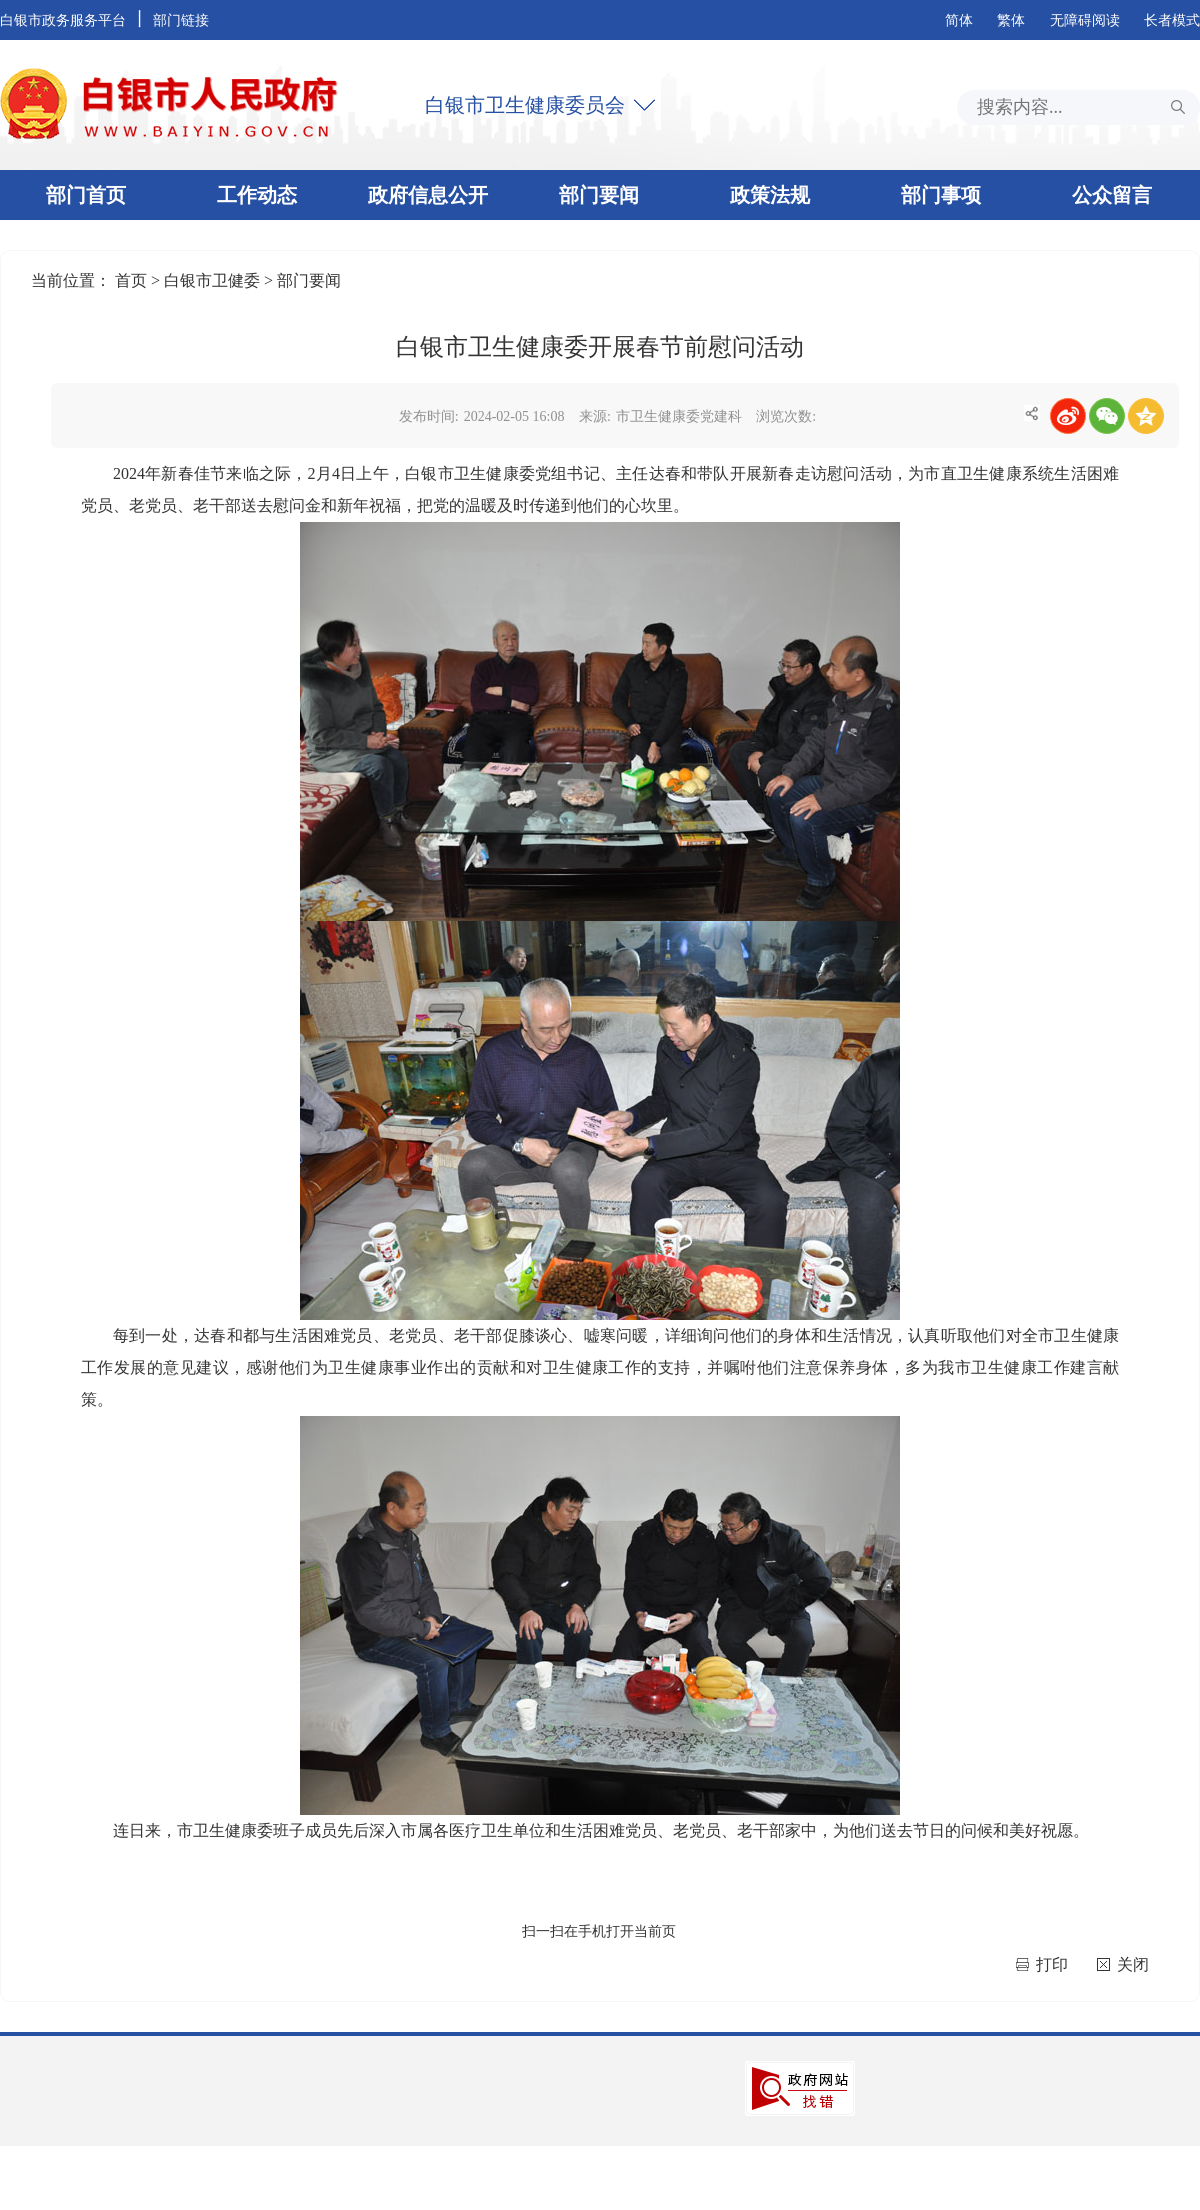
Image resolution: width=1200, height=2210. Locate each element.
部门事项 (941, 195)
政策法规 (770, 195)
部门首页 (86, 195)
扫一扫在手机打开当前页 (599, 1931)
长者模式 (1172, 20)
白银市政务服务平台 (63, 20)
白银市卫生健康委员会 (525, 105)
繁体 (1011, 20)
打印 (1054, 1964)
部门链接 (181, 20)
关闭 (1133, 1964)
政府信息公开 (428, 195)
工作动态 (257, 195)
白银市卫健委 (214, 280)
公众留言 (1112, 195)
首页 (133, 280)
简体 (959, 20)
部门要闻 (599, 195)
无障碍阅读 (1085, 20)
